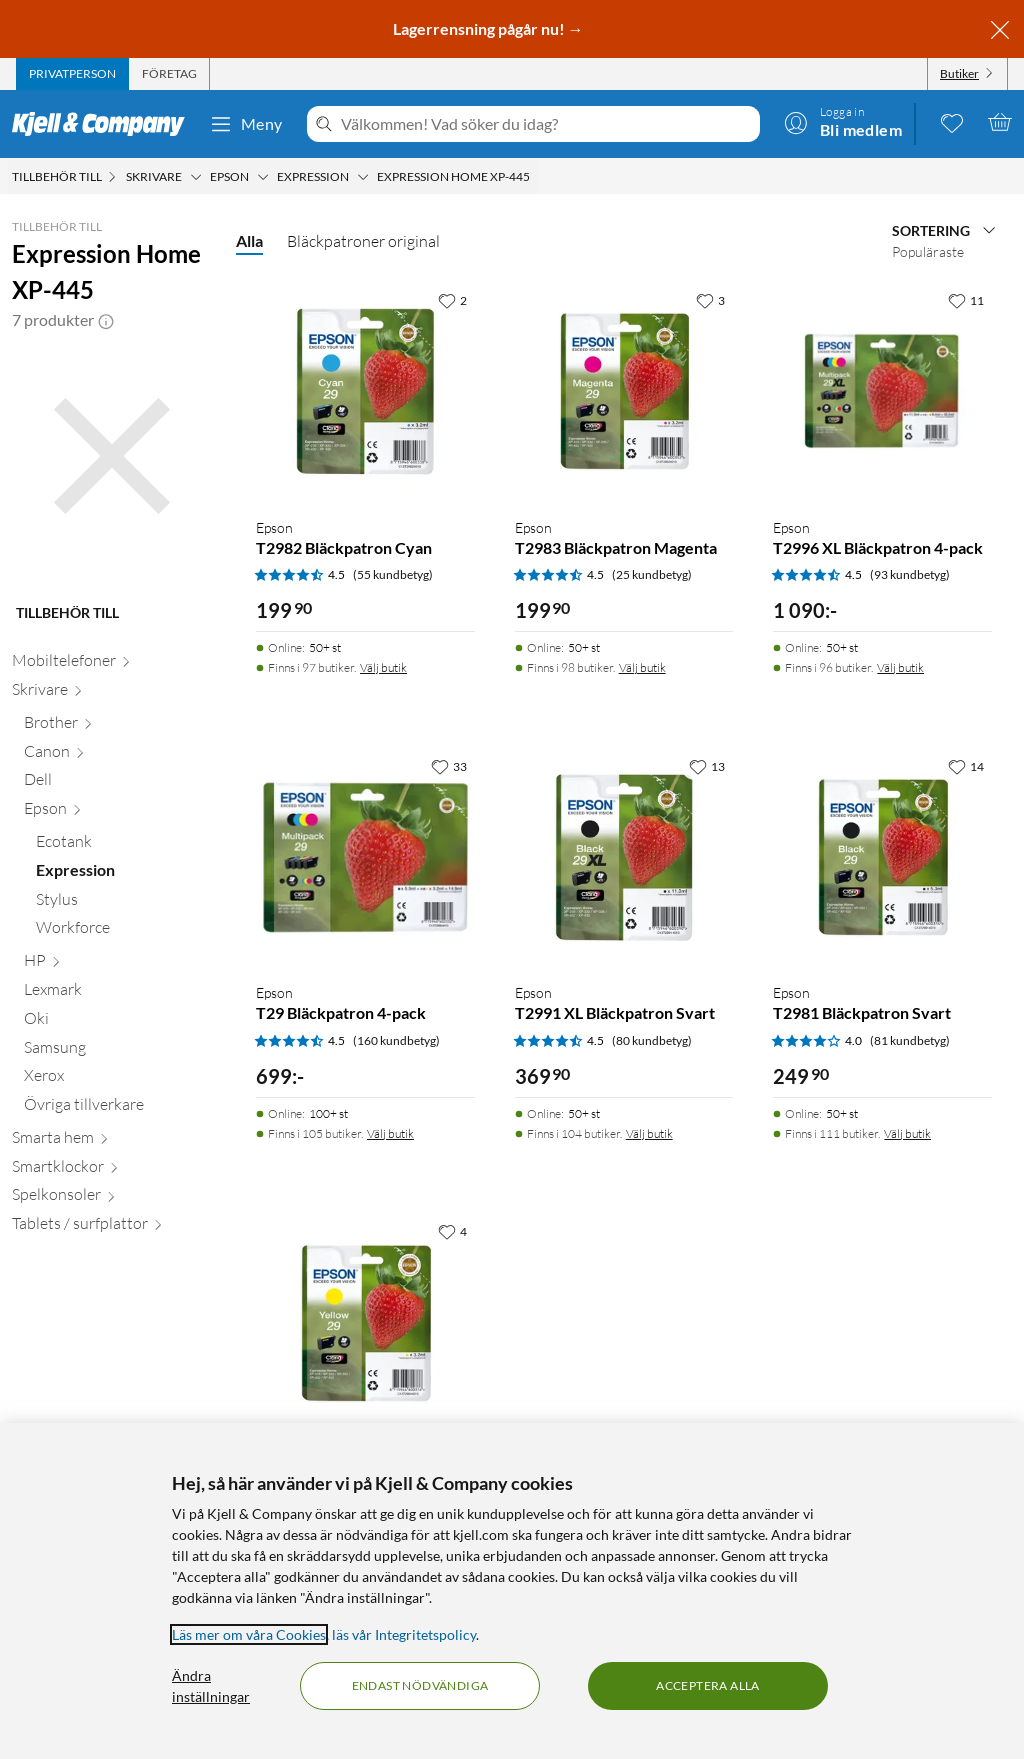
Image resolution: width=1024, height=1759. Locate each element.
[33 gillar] (449, 766)
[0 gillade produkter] (952, 122)
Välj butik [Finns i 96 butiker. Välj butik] (900, 667)
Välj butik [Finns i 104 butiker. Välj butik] (649, 1133)
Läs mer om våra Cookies (249, 1634)
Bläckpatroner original (363, 241)
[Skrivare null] (112, 693)
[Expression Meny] (363, 177)
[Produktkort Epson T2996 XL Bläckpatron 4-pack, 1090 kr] (882, 391)
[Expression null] (124, 874)
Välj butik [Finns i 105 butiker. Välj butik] (390, 1133)
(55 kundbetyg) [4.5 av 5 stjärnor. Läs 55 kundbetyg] (393, 574)
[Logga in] (843, 122)
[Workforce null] (124, 931)
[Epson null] (118, 812)
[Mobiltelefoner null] (112, 664)
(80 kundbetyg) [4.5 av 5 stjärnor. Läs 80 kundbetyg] (652, 1040)
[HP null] (118, 964)
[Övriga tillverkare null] (118, 1108)
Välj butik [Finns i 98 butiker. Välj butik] (642, 667)
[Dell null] (118, 783)
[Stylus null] (124, 903)
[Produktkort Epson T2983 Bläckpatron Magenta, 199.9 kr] (624, 391)
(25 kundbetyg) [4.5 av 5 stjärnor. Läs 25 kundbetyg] (652, 574)
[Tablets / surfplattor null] (112, 1227)
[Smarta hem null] (112, 1141)
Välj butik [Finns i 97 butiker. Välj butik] (383, 667)
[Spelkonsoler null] (112, 1198)
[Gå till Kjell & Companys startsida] (104, 124)
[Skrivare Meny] (196, 177)
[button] (106, 320)
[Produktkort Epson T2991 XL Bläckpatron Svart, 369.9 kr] (624, 857)
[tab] (72, 74)
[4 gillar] (452, 1231)
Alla (249, 240)
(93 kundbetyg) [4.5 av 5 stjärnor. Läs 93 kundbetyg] (910, 574)
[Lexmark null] (118, 993)
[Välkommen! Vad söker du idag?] (546, 124)
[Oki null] (118, 1022)
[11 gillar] (966, 300)
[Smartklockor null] (112, 1170)
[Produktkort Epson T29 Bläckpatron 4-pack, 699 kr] (365, 857)
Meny (246, 124)
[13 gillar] (707, 766)
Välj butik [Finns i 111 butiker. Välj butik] (907, 1133)
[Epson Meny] (263, 177)
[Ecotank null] (124, 845)
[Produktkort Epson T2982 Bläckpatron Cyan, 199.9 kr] (365, 391)
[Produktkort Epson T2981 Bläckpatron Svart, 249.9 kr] (882, 857)
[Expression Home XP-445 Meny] (536, 177)
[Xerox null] (118, 1079)
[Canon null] (118, 755)
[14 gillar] (966, 766)
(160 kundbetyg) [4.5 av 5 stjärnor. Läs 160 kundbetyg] (396, 1040)
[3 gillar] (710, 300)
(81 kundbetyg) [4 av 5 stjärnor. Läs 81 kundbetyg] (910, 1040)
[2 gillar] (452, 300)
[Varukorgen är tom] (1000, 122)
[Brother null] (118, 726)
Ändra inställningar (211, 1686)
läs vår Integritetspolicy (404, 1634)
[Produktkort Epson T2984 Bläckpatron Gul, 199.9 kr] (365, 1322)
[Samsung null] (118, 1051)
